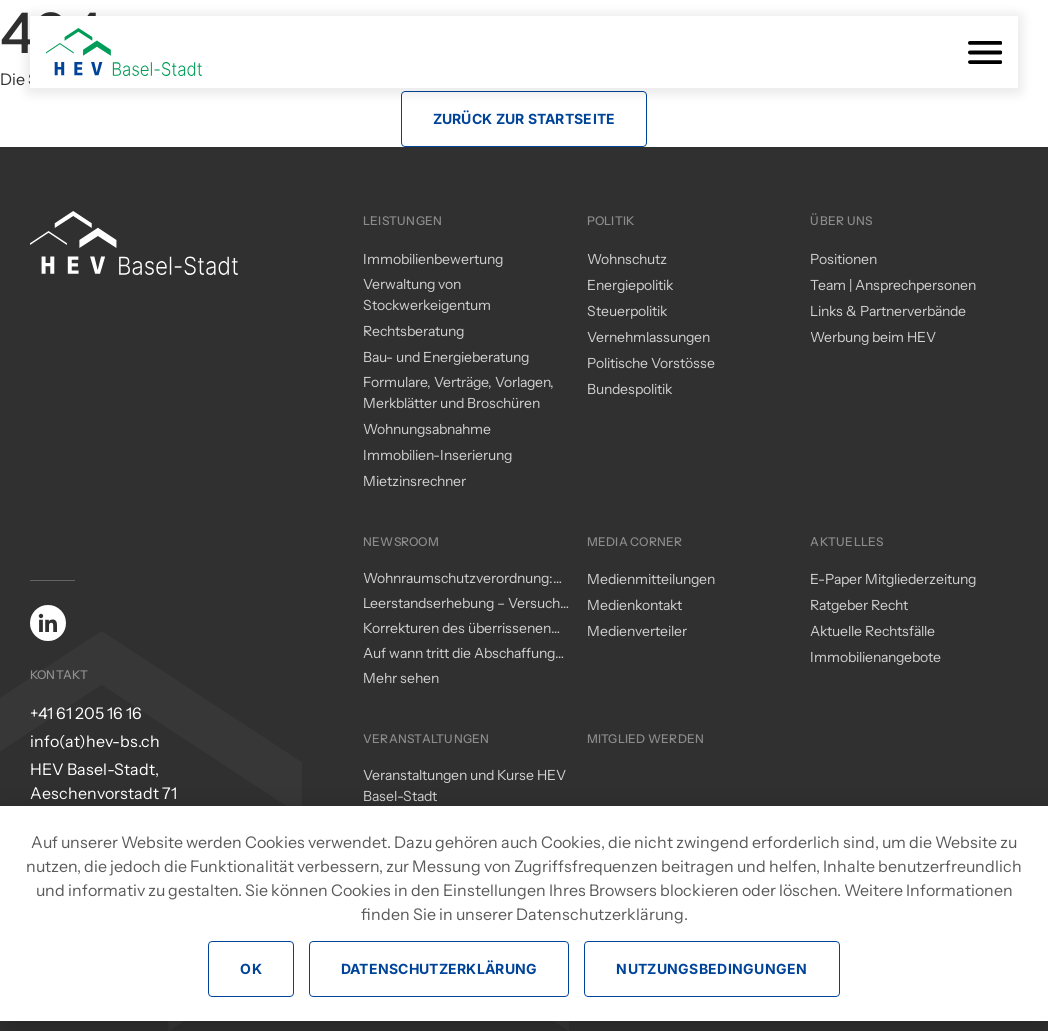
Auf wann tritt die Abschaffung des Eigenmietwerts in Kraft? (459, 654)
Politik (611, 220)
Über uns (841, 220)
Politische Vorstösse (651, 363)
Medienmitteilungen (651, 579)
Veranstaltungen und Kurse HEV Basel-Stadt (464, 785)
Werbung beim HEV (873, 337)
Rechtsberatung (413, 331)
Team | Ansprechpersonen (893, 285)
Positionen (843, 259)
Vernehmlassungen (648, 337)
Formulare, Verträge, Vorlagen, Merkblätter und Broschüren (458, 392)
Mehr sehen (401, 678)
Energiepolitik (630, 285)
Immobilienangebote (875, 657)
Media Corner (635, 541)
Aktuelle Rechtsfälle (872, 631)
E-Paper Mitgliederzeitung (893, 579)
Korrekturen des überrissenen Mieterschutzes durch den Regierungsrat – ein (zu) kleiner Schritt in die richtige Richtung (460, 629)
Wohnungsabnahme (427, 429)
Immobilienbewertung (433, 259)
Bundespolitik (629, 389)
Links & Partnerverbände (888, 311)
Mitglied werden (646, 738)
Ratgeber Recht (859, 605)
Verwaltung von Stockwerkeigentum (427, 294)
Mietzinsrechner (414, 481)
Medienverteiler (637, 631)
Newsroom (401, 541)
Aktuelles (846, 541)
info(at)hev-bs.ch (95, 741)
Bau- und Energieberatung (446, 357)
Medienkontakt (634, 605)
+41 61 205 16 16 (86, 713)
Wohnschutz (627, 259)
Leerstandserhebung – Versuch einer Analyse (461, 604)
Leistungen (402, 220)
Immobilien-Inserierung (437, 455)
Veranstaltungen (426, 738)
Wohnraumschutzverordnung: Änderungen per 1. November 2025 (458, 579)
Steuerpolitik (627, 311)
